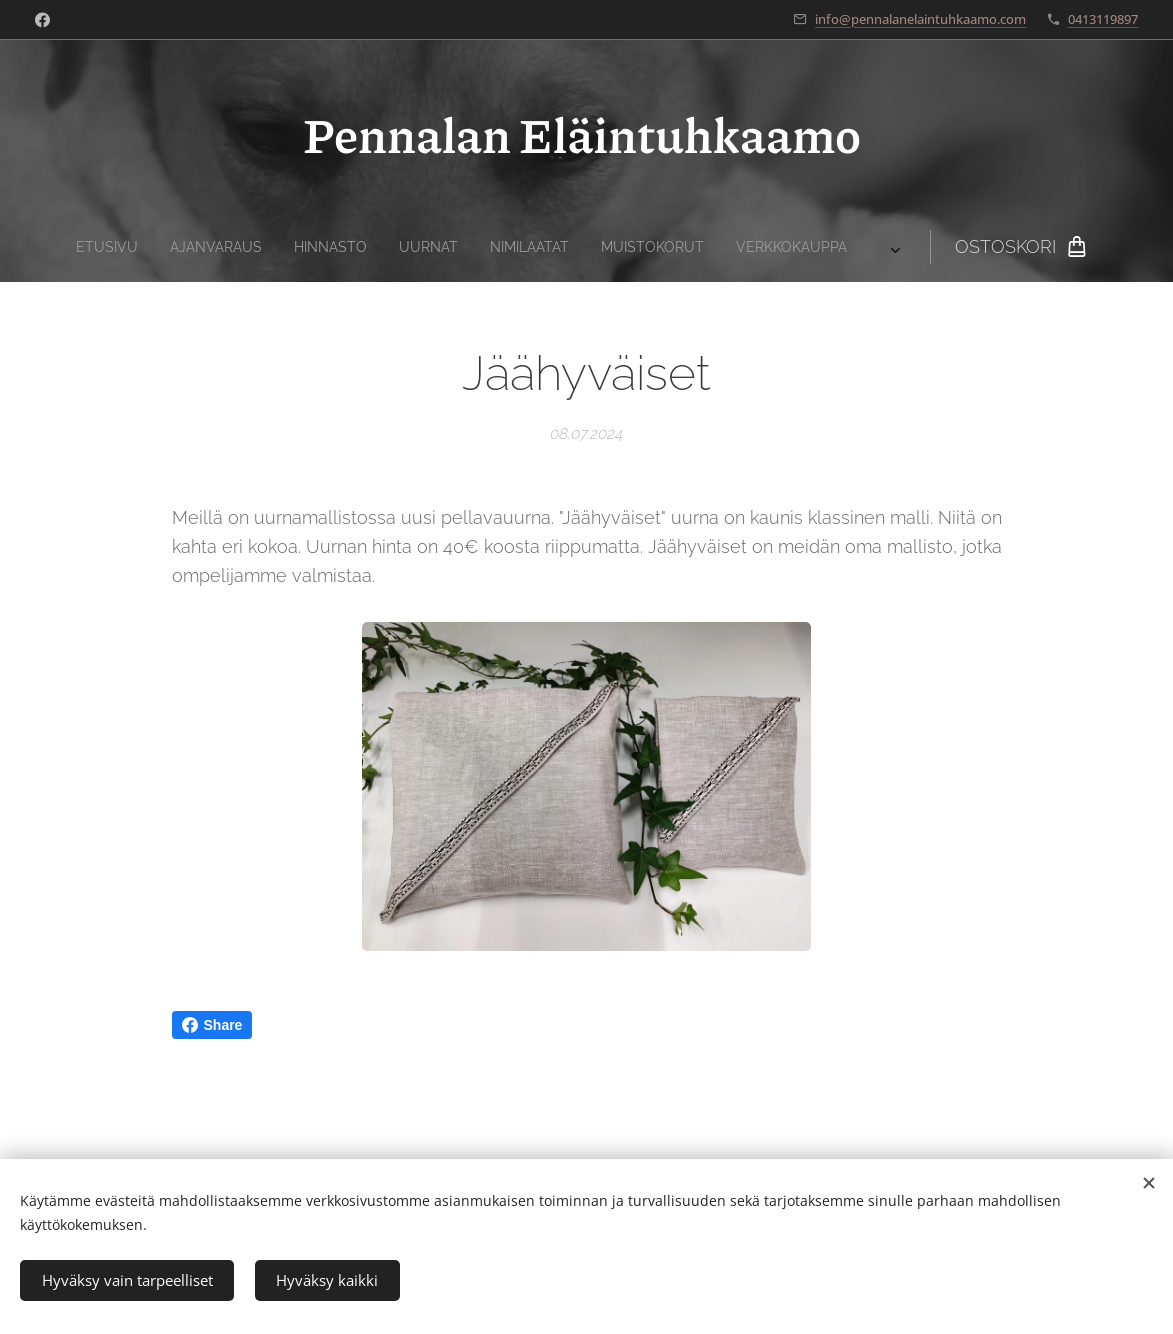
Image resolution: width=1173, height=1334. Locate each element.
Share (212, 1025)
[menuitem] (349, 247)
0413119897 (1103, 19)
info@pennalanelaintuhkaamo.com (920, 19)
